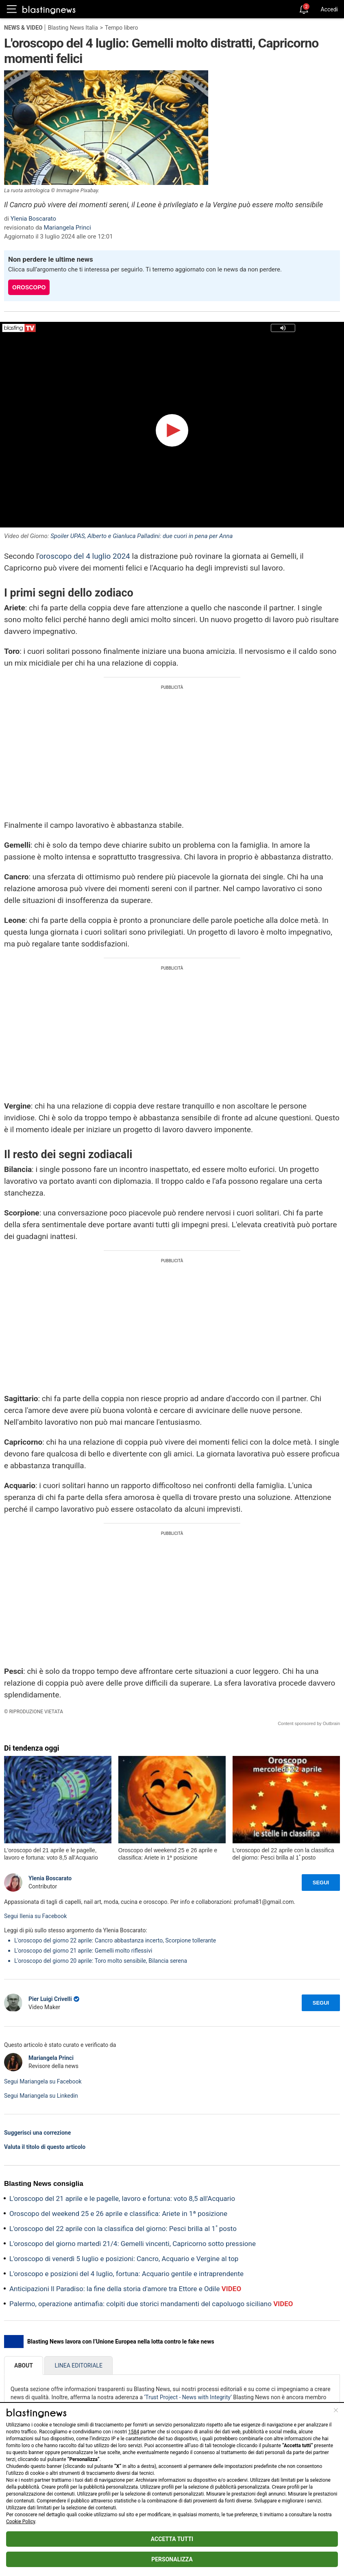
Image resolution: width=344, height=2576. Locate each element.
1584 (133, 2432)
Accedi (329, 9)
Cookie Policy (20, 2521)
